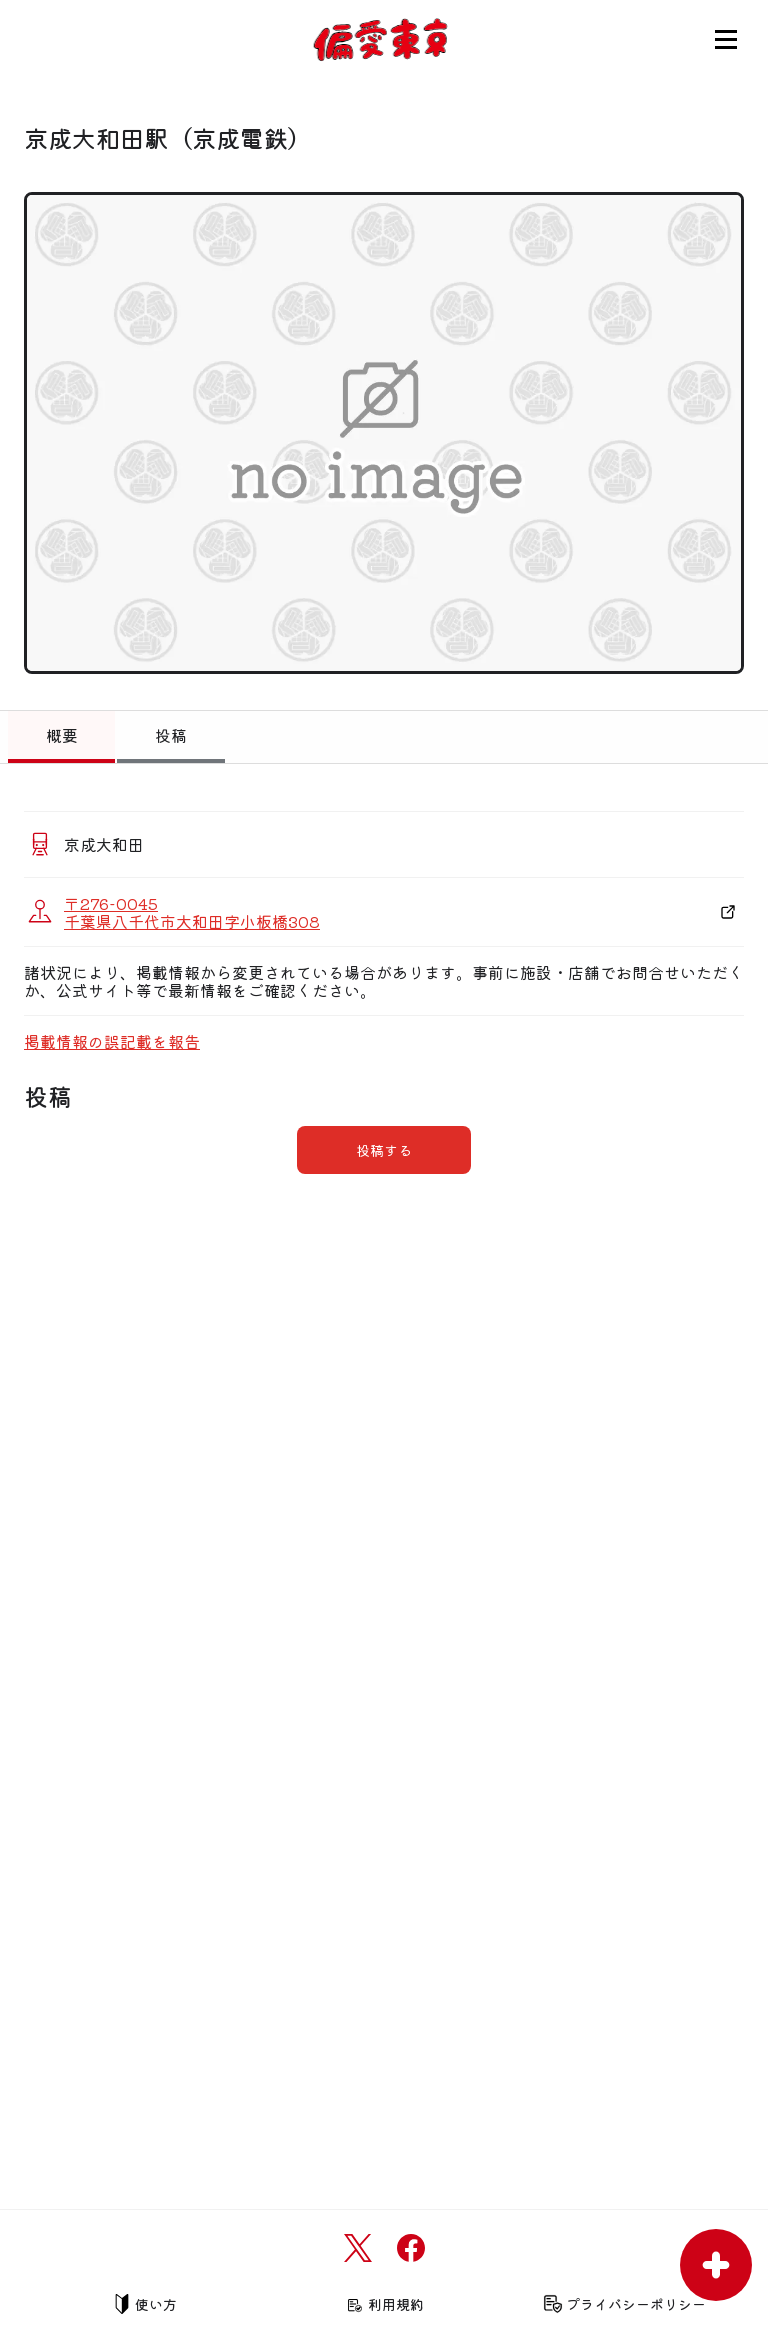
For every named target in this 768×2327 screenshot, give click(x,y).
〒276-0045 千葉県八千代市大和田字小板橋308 (192, 912)
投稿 (171, 735)
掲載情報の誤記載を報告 (112, 1041)
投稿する (384, 1150)
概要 (62, 735)
